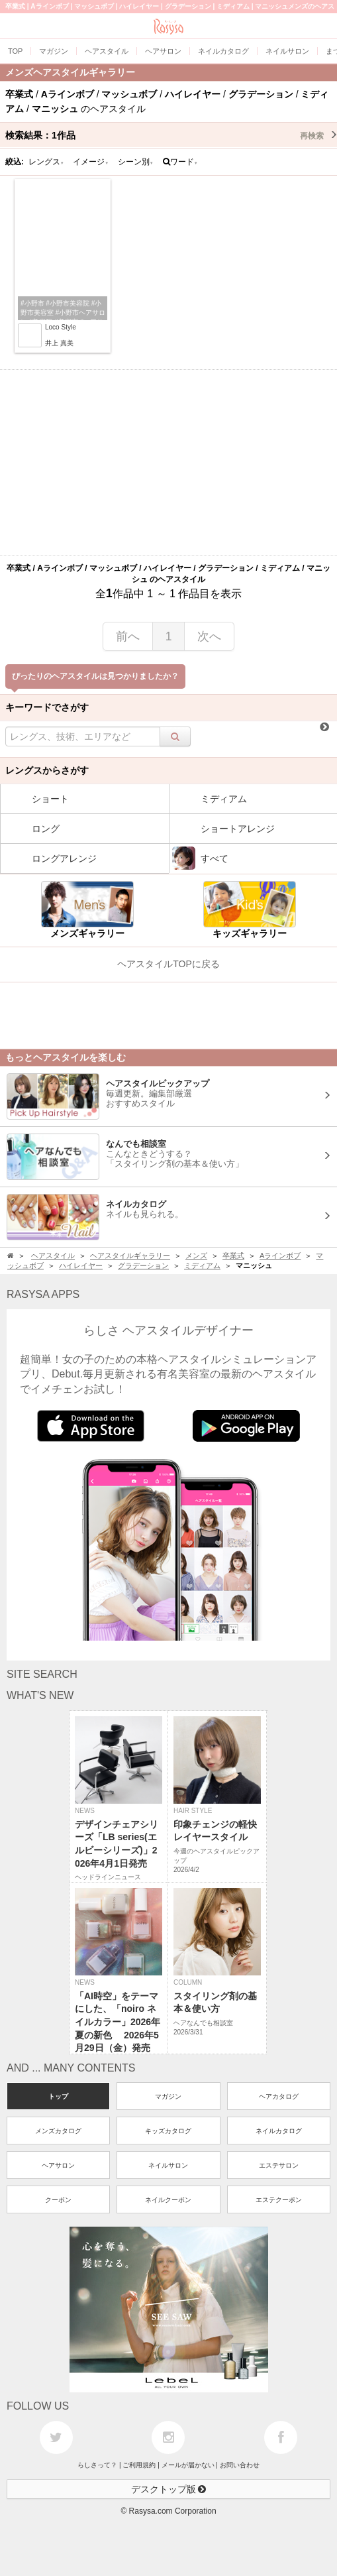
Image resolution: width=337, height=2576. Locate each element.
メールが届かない (188, 2465)
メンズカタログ (58, 2131)
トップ (58, 2096)
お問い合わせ (240, 2465)
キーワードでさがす (47, 707)
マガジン (168, 2096)
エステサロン (279, 2165)
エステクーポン (279, 2199)
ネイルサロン (168, 2165)
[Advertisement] (168, 463)
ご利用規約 (139, 2465)
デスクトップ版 (169, 2489)
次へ (209, 636)
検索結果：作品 (171, 135)
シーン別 (136, 161)
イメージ (91, 161)
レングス (46, 161)
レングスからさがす (47, 770)
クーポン (58, 2199)
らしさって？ (97, 2465)
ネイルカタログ (279, 2131)
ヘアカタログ (279, 2096)
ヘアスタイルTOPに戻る (168, 964)
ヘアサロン (58, 2165)
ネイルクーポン (168, 2199)
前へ (128, 636)
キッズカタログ (168, 2131)
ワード (180, 161)
